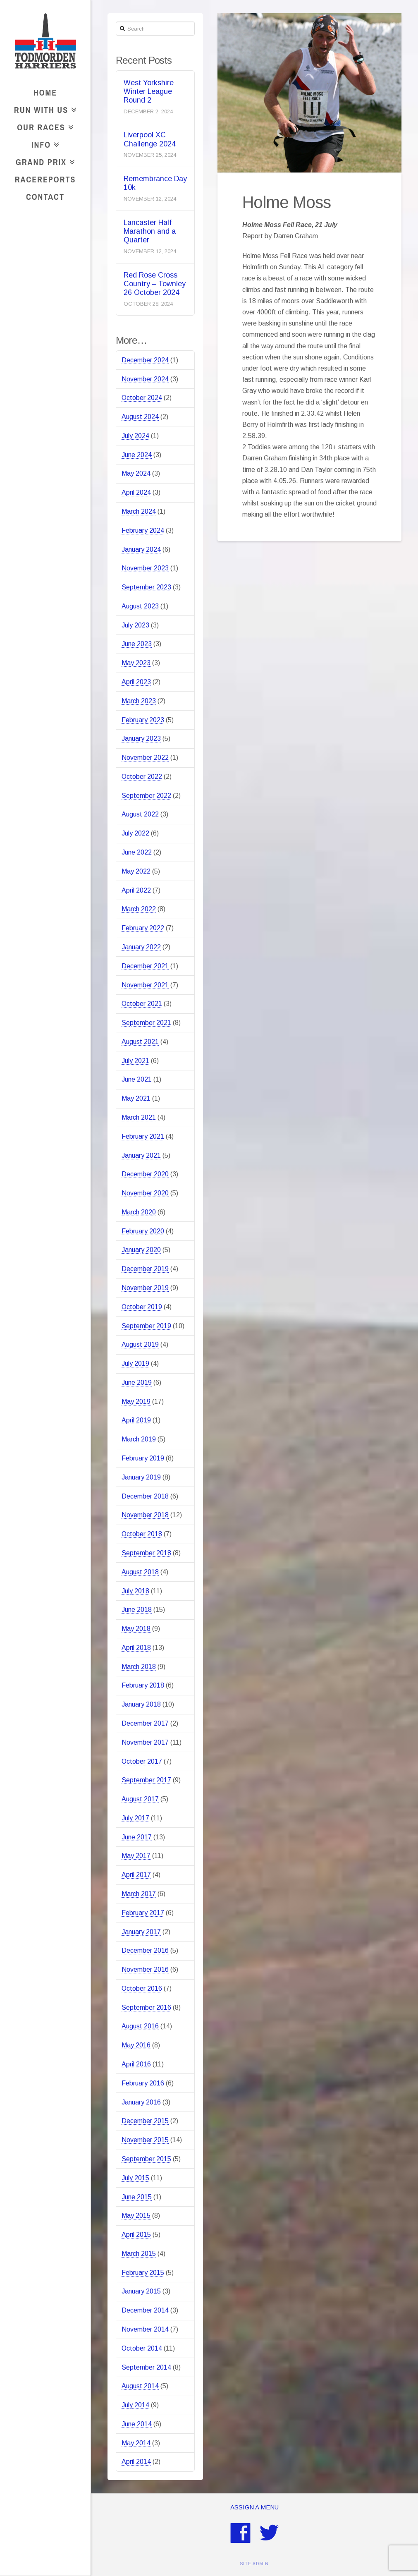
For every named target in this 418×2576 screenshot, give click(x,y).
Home (45, 92)
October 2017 (142, 1761)
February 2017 (143, 1912)
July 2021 (135, 1060)
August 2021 (140, 1041)
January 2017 (141, 1931)
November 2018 (145, 1514)
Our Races (43, 126)
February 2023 (143, 719)
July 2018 (135, 1590)
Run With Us (43, 108)
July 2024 (135, 435)
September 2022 (146, 795)
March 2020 (139, 1212)
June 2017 (137, 1837)
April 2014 (136, 2461)
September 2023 (146, 587)
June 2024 (137, 454)
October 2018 (142, 1533)
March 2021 (139, 1117)
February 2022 (143, 927)
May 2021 (136, 1098)
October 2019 (142, 1306)
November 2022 (145, 757)
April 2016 (136, 2064)
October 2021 (142, 1003)
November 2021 (145, 985)
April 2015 (136, 2234)
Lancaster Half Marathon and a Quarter (150, 231)
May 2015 (136, 2215)
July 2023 (135, 625)
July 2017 (135, 1818)
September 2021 (146, 1022)
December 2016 (145, 1950)
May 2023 (136, 662)
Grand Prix (43, 161)
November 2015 (145, 2139)
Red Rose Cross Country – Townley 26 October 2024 (155, 284)
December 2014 (145, 2310)
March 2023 (139, 700)
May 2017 (136, 1855)
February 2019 (143, 1458)
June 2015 (137, 2196)
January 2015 (141, 2291)
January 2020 (141, 1249)
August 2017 (140, 1799)
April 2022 (136, 890)
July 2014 (135, 2404)
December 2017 (145, 1723)
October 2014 (142, 2348)
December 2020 (145, 1174)
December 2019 (145, 1268)
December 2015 (145, 2120)
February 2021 (143, 1136)
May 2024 (136, 473)
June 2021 (137, 1079)
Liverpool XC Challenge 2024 (150, 139)
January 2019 (141, 1477)
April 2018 (136, 1647)
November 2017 (145, 1742)
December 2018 (145, 1496)
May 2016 (136, 2045)
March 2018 (139, 1666)
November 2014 (145, 2329)
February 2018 (143, 1685)
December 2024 (145, 360)
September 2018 (146, 1552)
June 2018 (137, 1609)
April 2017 (136, 1874)
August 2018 (140, 1571)
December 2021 (145, 966)
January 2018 (141, 1704)
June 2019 (137, 1382)
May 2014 (136, 2443)
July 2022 (135, 833)
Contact (45, 196)
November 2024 (145, 379)
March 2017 (139, 1893)
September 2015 (146, 2158)
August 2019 (140, 1344)
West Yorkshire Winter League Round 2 (149, 91)
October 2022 (142, 776)
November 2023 (145, 568)
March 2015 (139, 2253)
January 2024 (141, 549)
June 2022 (137, 852)
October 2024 (142, 397)
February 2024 (143, 530)
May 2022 (136, 871)
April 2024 (136, 492)
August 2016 (140, 2026)
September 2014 (146, 2367)
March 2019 (139, 1439)
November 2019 (145, 1287)
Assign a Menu (254, 2507)
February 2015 (143, 2272)
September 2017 (146, 1780)
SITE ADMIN (254, 2564)
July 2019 (135, 1363)
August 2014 (140, 2385)
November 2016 (145, 1969)
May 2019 (136, 1401)
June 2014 (137, 2424)
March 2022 (139, 908)
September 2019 (146, 1325)
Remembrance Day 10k (155, 183)
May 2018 (136, 1628)
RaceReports (45, 179)
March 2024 (139, 511)
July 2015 (135, 2177)
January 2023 (141, 738)
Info (43, 143)
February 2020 (143, 1231)
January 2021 (141, 1155)
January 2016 (141, 2102)
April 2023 (136, 681)
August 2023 (140, 606)
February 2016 (143, 2083)
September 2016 (146, 2007)
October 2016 (142, 1988)
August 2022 (140, 814)
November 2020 (145, 1193)
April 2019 (136, 1420)
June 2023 (137, 643)
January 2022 (141, 946)
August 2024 (140, 416)
